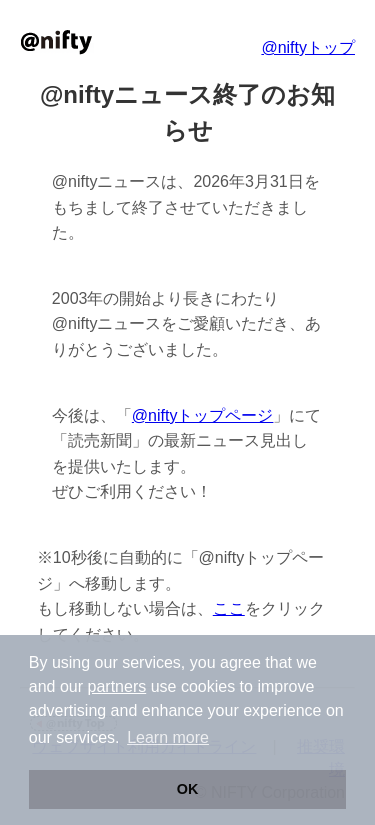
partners (117, 686)
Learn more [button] (168, 737)
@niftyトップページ (203, 415)
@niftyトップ (308, 47)
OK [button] (188, 789)
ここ (229, 608)
